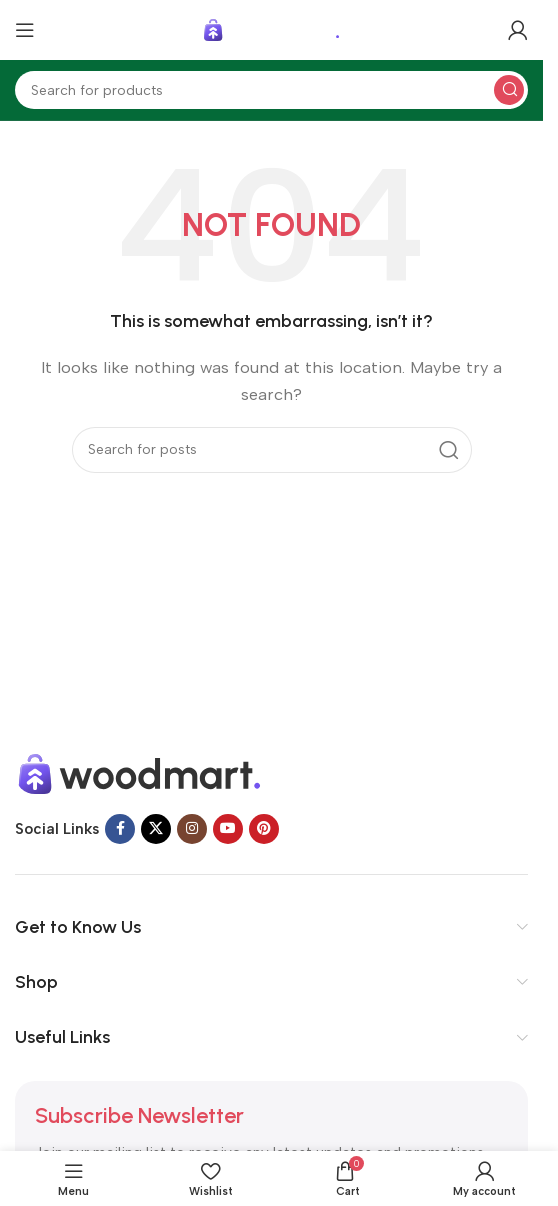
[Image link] (140, 773)
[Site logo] (272, 29)
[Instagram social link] (192, 829)
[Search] (271, 90)
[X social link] (156, 829)
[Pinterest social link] (264, 829)
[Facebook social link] (120, 829)
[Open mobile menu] (25, 30)
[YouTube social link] (228, 829)
